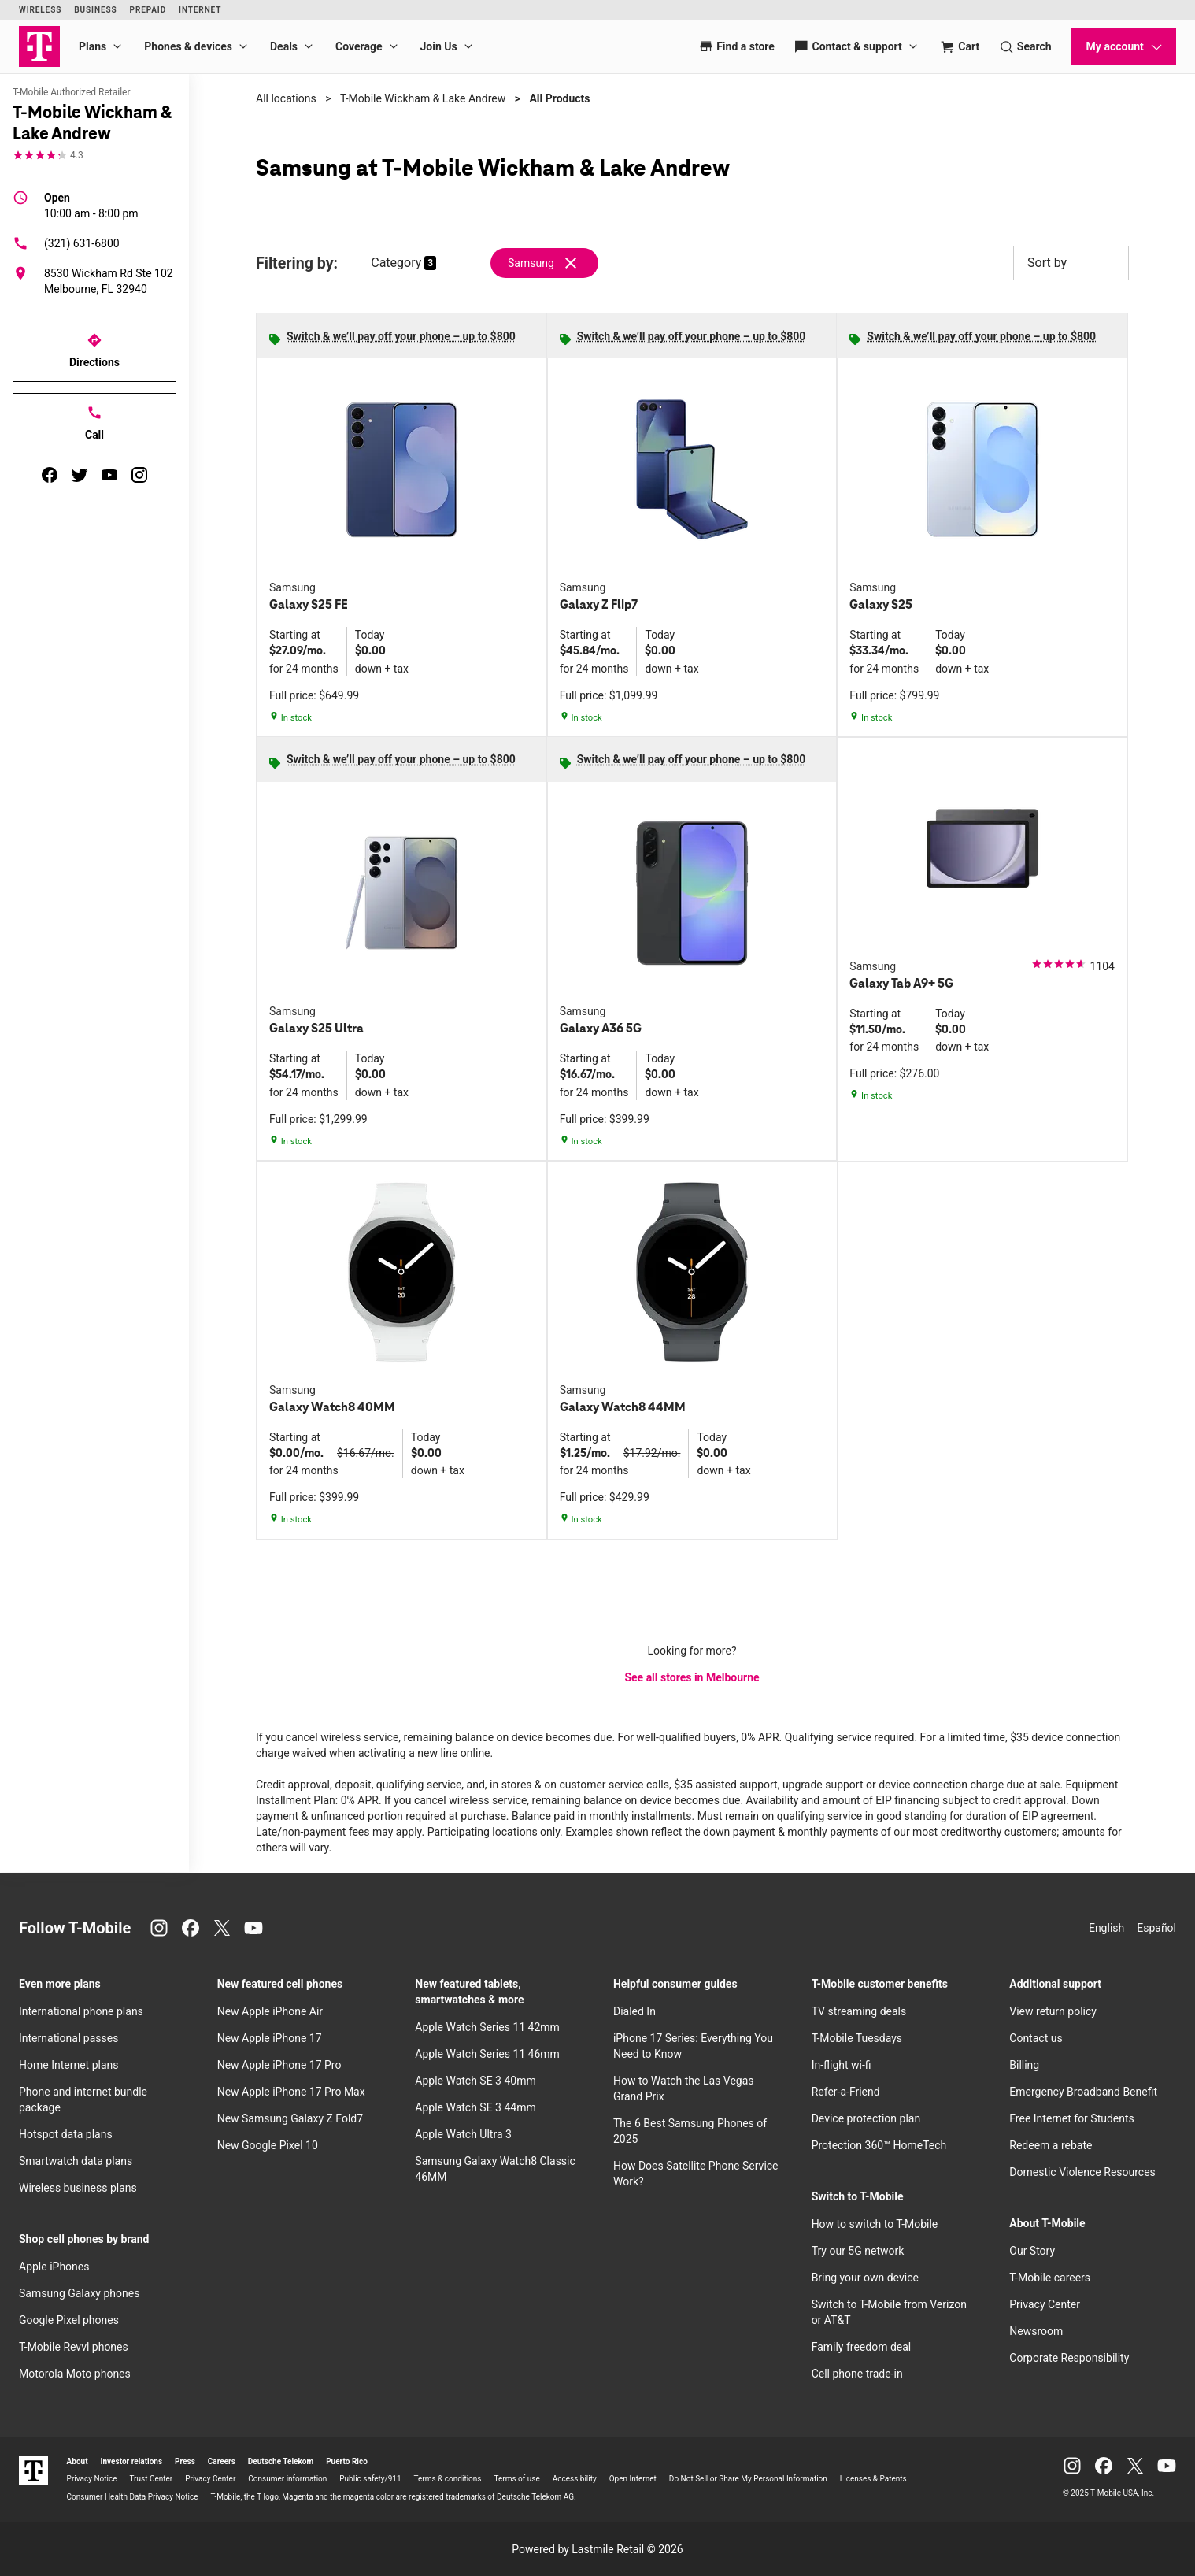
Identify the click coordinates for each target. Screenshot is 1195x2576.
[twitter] (79, 474)
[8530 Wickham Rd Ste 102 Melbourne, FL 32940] (94, 281)
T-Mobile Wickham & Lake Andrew (422, 98)
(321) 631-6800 (66, 243)
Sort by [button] (1071, 263)
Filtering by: (297, 263)
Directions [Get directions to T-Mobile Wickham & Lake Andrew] (94, 350)
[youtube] (109, 474)
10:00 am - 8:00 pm (91, 205)
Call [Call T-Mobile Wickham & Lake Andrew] (94, 423)
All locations (286, 98)
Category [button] (396, 262)
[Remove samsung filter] (545, 263)
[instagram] (139, 474)
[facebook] (49, 474)
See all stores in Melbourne (691, 1677)
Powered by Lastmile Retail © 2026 (597, 2549)
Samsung (531, 263)
